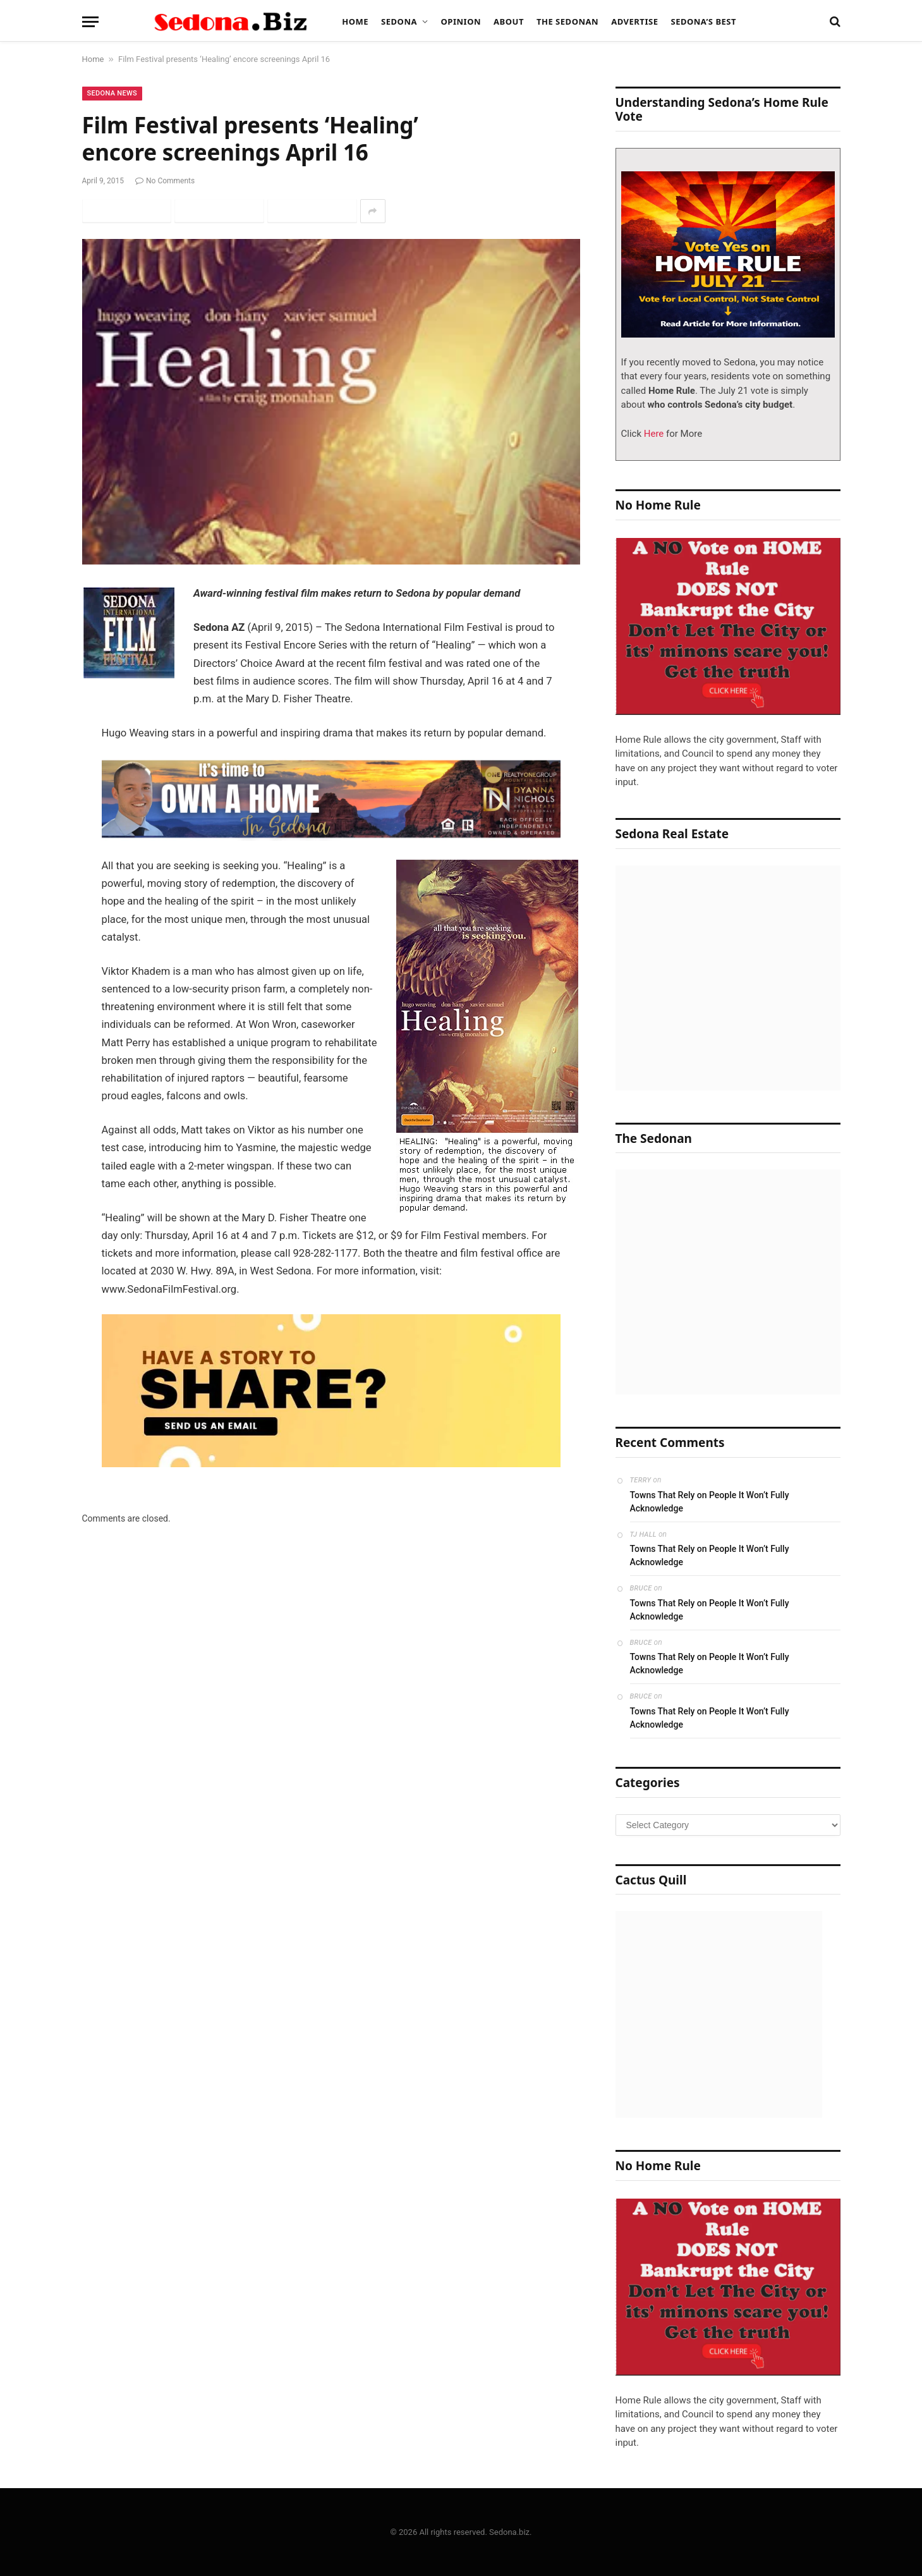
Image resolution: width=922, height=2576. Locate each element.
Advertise (634, 21)
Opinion (461, 21)
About (509, 21)
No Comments (165, 180)
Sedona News (112, 93)
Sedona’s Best (703, 21)
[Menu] (90, 22)
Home (355, 21)
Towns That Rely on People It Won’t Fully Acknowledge (709, 1501)
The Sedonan (567, 21)
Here (652, 433)
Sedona (399, 21)
